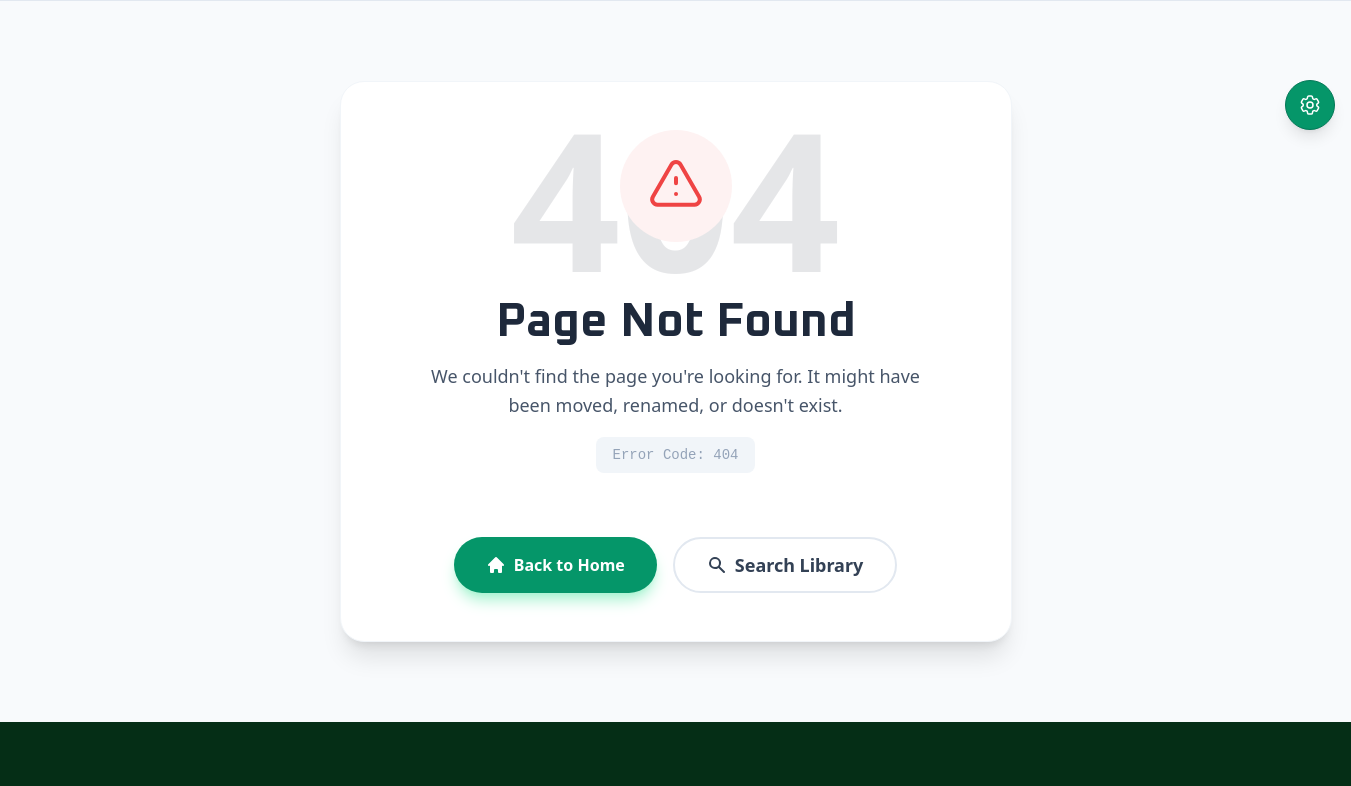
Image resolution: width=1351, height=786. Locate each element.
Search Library (785, 565)
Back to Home (555, 565)
